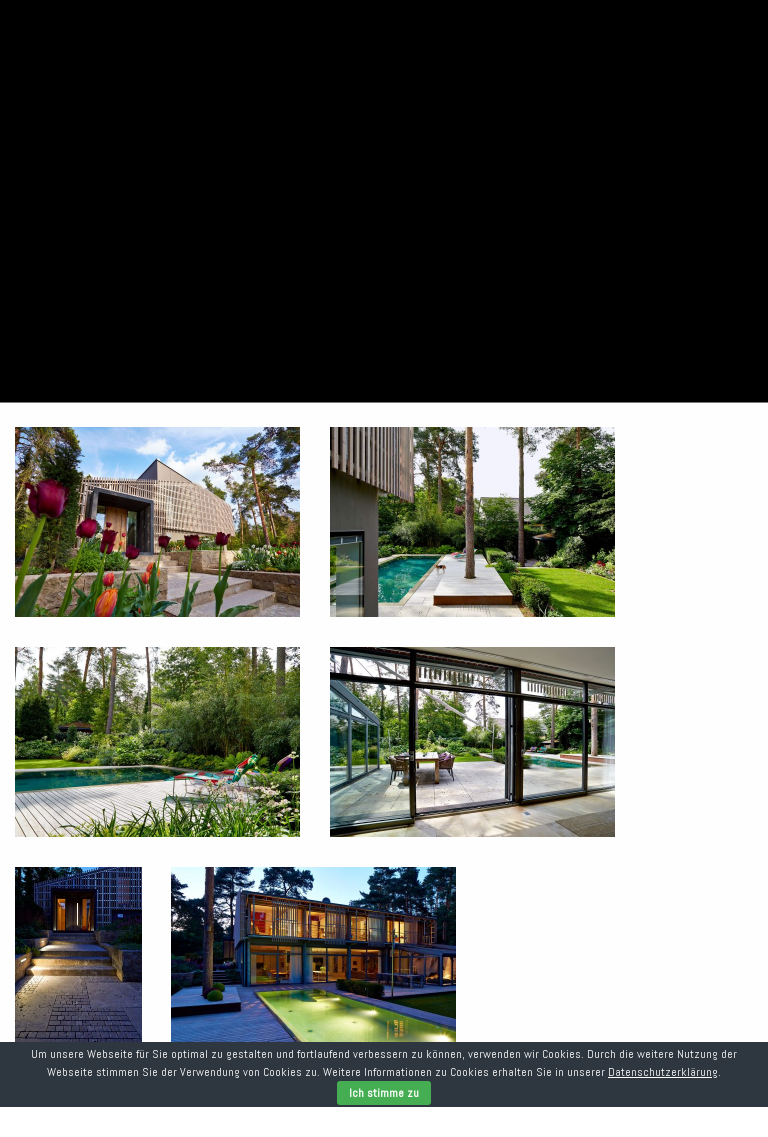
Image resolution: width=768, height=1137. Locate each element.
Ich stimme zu (384, 1093)
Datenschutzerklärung (663, 1072)
